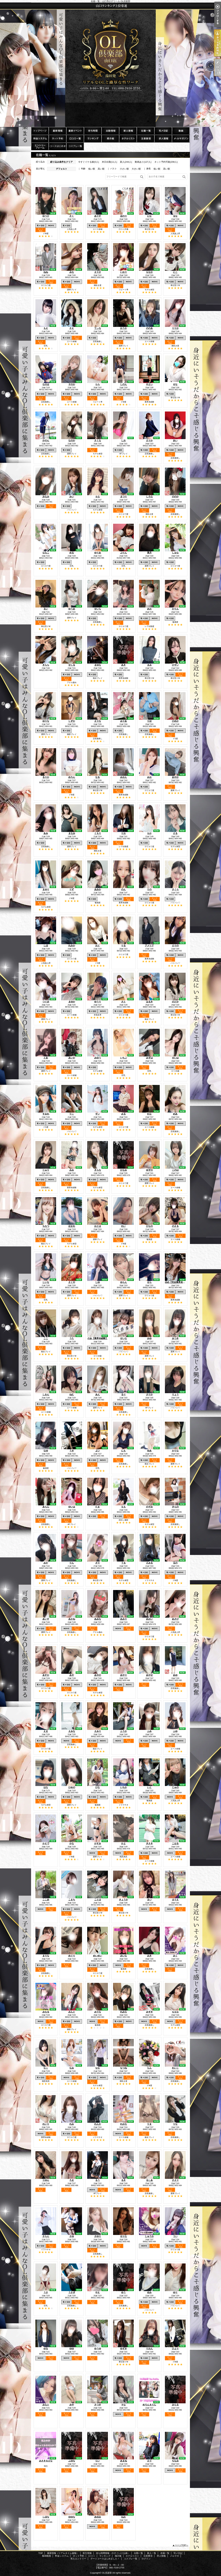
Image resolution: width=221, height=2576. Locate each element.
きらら (45, 665)
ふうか (123, 1731)
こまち (71, 1899)
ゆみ (149, 2292)
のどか (175, 1001)
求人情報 (163, 138)
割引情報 (75, 130)
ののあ (149, 328)
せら (149, 1282)
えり (149, 2460)
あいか (71, 1057)
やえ (97, 2292)
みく (175, 1955)
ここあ (45, 1899)
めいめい (97, 1955)
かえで (45, 1843)
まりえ (175, 1899)
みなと (45, 2404)
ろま (71, 2180)
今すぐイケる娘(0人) (88, 162)
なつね (123, 2068)
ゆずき (123, 2348)
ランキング (92, 138)
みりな (97, 2011)
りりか (175, 328)
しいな (45, 1282)
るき (123, 2180)
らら (97, 384)
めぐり (71, 1955)
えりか (149, 440)
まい (149, 1899)
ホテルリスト (128, 138)
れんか (97, 2124)
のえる (175, 1226)
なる (97, 777)
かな (71, 1843)
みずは (149, 1057)
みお (149, 777)
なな (97, 2068)
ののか (175, 496)
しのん (123, 384)
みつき (175, 1338)
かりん (175, 608)
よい (97, 1450)
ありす (97, 216)
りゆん (45, 2180)
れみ (71, 2124)
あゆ (175, 1675)
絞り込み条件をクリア (61, 162)
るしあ (149, 2180)
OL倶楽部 (107, 2573)
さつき (97, 2404)
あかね (71, 1619)
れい (123, 1226)
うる (123, 1563)
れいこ (175, 2068)
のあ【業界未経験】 (98, 1338)
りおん (149, 2348)
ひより (175, 2348)
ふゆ (175, 1731)
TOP (40, 130)
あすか (45, 1675)
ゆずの (149, 1170)
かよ (123, 1843)
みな (71, 272)
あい (175, 440)
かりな (175, 1450)
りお (123, 833)
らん (149, 2068)
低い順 (91, 168)
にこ (175, 272)
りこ (71, 1114)
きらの (175, 1506)
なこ (46, 2068)
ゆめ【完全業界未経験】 (177, 1282)
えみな (71, 1731)
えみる (149, 1563)
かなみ (123, 1170)
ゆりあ (97, 552)
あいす (45, 1619)
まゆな (97, 665)
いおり (123, 272)
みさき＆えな (45, 2460)
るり (123, 1394)
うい (175, 2236)
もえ (46, 328)
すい (97, 1114)
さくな (97, 440)
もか (149, 833)
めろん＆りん (149, 2404)
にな (149, 216)
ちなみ (175, 2460)
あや (71, 1675)
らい (97, 2460)
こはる (175, 1843)
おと (97, 945)
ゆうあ (71, 608)
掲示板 (110, 138)
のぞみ (149, 1506)
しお (123, 440)
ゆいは (71, 1506)
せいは (175, 1057)
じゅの (175, 1787)
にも (123, 1450)
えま (46, 1731)
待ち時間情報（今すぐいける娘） (92, 130)
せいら (97, 608)
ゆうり (97, 1001)
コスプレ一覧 (75, 146)
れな (149, 1114)
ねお (123, 2517)
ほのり (123, 216)
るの (175, 1563)
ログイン (146, 2558)
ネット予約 (57, 138)
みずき (149, 2011)
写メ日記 (163, 130)
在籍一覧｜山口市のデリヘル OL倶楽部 (110, 65)
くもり (97, 833)
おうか (123, 328)
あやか (175, 777)
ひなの (149, 1226)
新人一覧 (128, 130)
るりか (45, 777)
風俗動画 (180, 130)
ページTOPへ (181, 2545)
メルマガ (180, 138)
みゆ (149, 1338)
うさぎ (71, 2292)
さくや (71, 1282)
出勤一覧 (110, 130)
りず (71, 889)
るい (46, 608)
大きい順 (136, 168)
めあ (175, 1114)
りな (175, 2124)
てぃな (97, 328)
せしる (71, 665)
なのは (45, 384)
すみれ (45, 1114)
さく (71, 216)
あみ (46, 833)
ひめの (71, 1787)
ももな (175, 2011)
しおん (45, 1394)
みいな (123, 1955)
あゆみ (97, 2517)
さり (97, 1563)
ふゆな (71, 2460)
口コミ (75, 138)
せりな (123, 2236)
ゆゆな (71, 2517)
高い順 (101, 168)
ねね (46, 272)
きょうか (123, 1899)
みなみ (45, 496)
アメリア (149, 945)
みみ (71, 1170)
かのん (45, 440)
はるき (149, 1001)
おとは (97, 1226)
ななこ (45, 552)
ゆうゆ (97, 2348)
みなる (45, 2011)
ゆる (46, 2348)
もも (123, 1506)
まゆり (45, 889)
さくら (175, 889)
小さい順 (124, 168)
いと (149, 1787)
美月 (149, 552)
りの (149, 889)
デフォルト (61, 168)
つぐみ (45, 1001)
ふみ (149, 1731)
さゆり (97, 2236)
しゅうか (149, 2236)
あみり (123, 1619)
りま (149, 2124)
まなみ (71, 833)
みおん (123, 777)
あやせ (149, 1675)
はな (46, 1787)
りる (123, 945)
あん (97, 1394)
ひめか (175, 721)
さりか (149, 1394)
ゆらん (123, 1282)
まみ (149, 665)
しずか (71, 721)
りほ (149, 721)
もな (97, 496)
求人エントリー (40, 146)
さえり (175, 2180)
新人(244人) (126, 162)
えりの (175, 945)
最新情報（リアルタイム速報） (57, 130)
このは (175, 1170)
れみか (71, 945)
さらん (45, 2236)
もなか (149, 272)
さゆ (71, 2236)
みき (149, 1955)
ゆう (123, 2292)
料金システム (40, 138)
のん (123, 889)
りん (71, 1563)
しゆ (97, 1282)
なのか (71, 440)
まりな (45, 1955)
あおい (149, 1619)
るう (97, 2180)
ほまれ (71, 1226)
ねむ (71, 1394)
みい (71, 496)
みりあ (123, 721)
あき (123, 665)
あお (149, 608)
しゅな (175, 552)
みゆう (97, 1057)
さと (123, 1001)
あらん (45, 1506)
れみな (123, 2011)
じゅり (45, 1170)
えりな (97, 721)
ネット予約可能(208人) (165, 162)
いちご (123, 1057)
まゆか (71, 1001)
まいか (123, 608)
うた (71, 1338)
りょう (175, 1394)
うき (71, 1450)
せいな (123, 1338)
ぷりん (123, 552)
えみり (97, 1731)
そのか (71, 384)
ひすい (175, 665)
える (175, 833)
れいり (45, 2124)
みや (71, 2404)
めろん (71, 777)
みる (123, 1114)
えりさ (97, 272)
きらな (97, 1170)
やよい (149, 384)
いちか (123, 1787)
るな (175, 216)
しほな (45, 2517)
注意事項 (145, 138)
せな (175, 384)
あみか (97, 889)
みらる (175, 2404)
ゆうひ (45, 216)
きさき (149, 1843)
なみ (71, 2068)
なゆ (46, 1450)
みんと (71, 2011)
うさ (46, 2292)
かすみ (97, 1843)
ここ (46, 1338)
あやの (97, 1675)
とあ (46, 1057)
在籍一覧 (145, 130)
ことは (97, 1899)
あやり (123, 1675)
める (71, 552)
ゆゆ (71, 2348)
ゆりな (45, 721)
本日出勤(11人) (109, 162)
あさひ (175, 1619)
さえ (71, 328)
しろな (149, 496)
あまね (123, 2460)
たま (97, 1506)
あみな (97, 1619)
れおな (123, 2124)
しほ (46, 945)
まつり (123, 496)
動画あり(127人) (143, 162)
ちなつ (45, 1226)
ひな (97, 1787)
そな (123, 2404)
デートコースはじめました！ (57, 146)
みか (46, 1563)
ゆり (175, 2292)
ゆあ (149, 1450)
